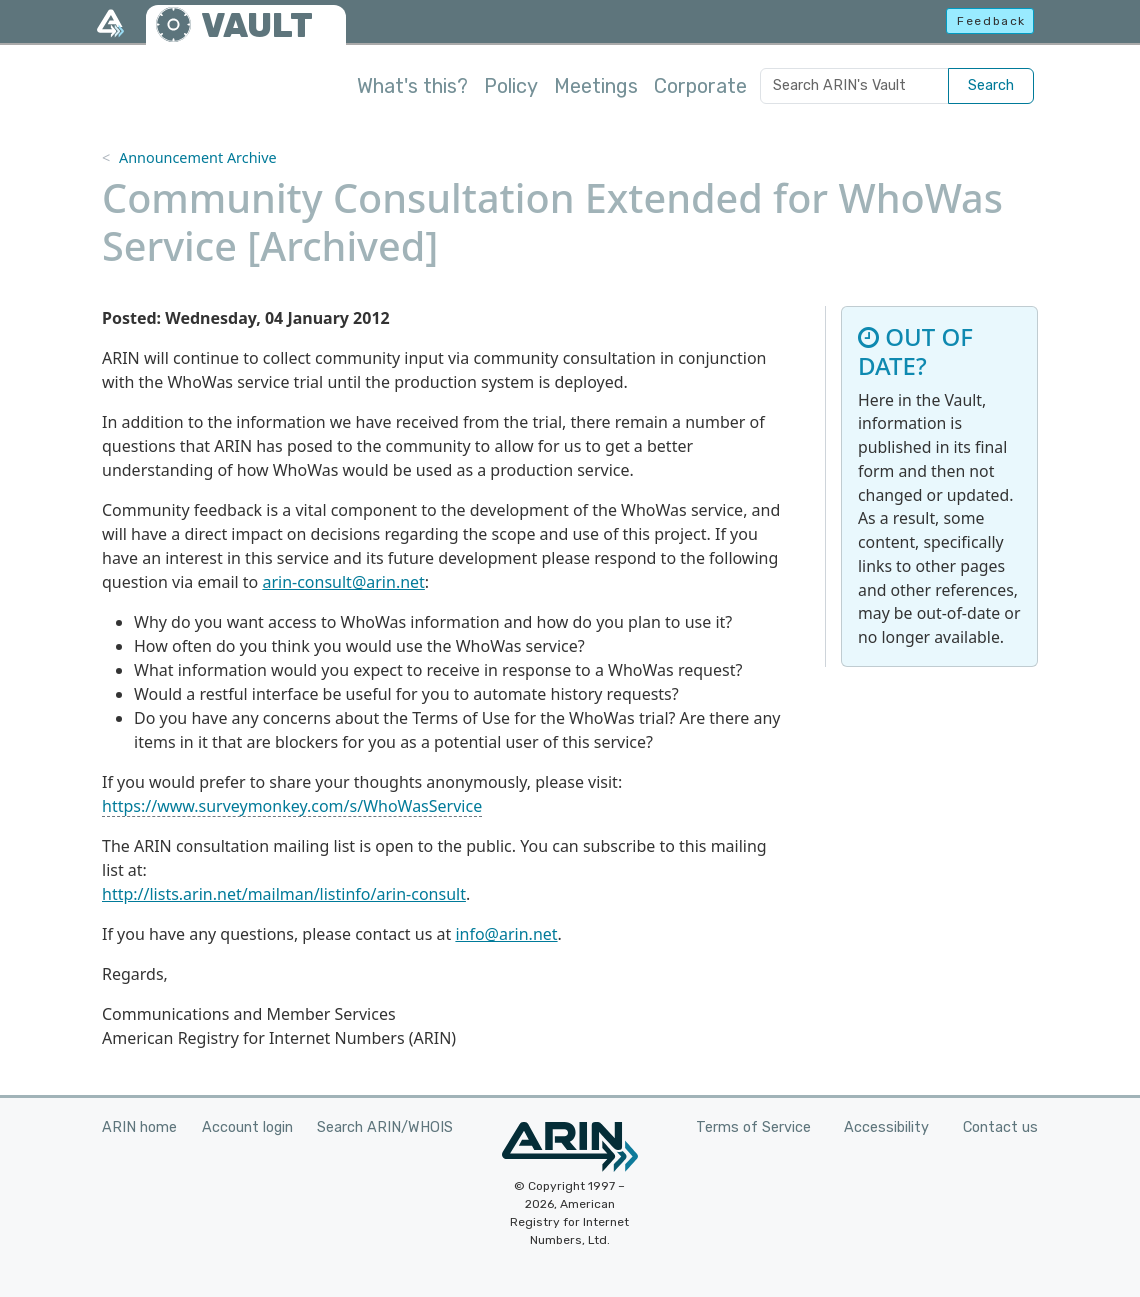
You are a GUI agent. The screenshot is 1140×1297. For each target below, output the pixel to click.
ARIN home (139, 1127)
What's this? (412, 86)
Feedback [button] (991, 21)
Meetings (596, 86)
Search (991, 85)
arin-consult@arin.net (343, 582)
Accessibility (886, 1127)
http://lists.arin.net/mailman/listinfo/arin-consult (284, 894)
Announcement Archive (198, 157)
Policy (511, 86)
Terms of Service (753, 1127)
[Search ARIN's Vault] (854, 86)
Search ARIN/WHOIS (385, 1127)
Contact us (1000, 1127)
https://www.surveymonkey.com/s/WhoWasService (292, 806)
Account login (247, 1127)
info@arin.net (506, 934)
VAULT (257, 25)
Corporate (700, 86)
